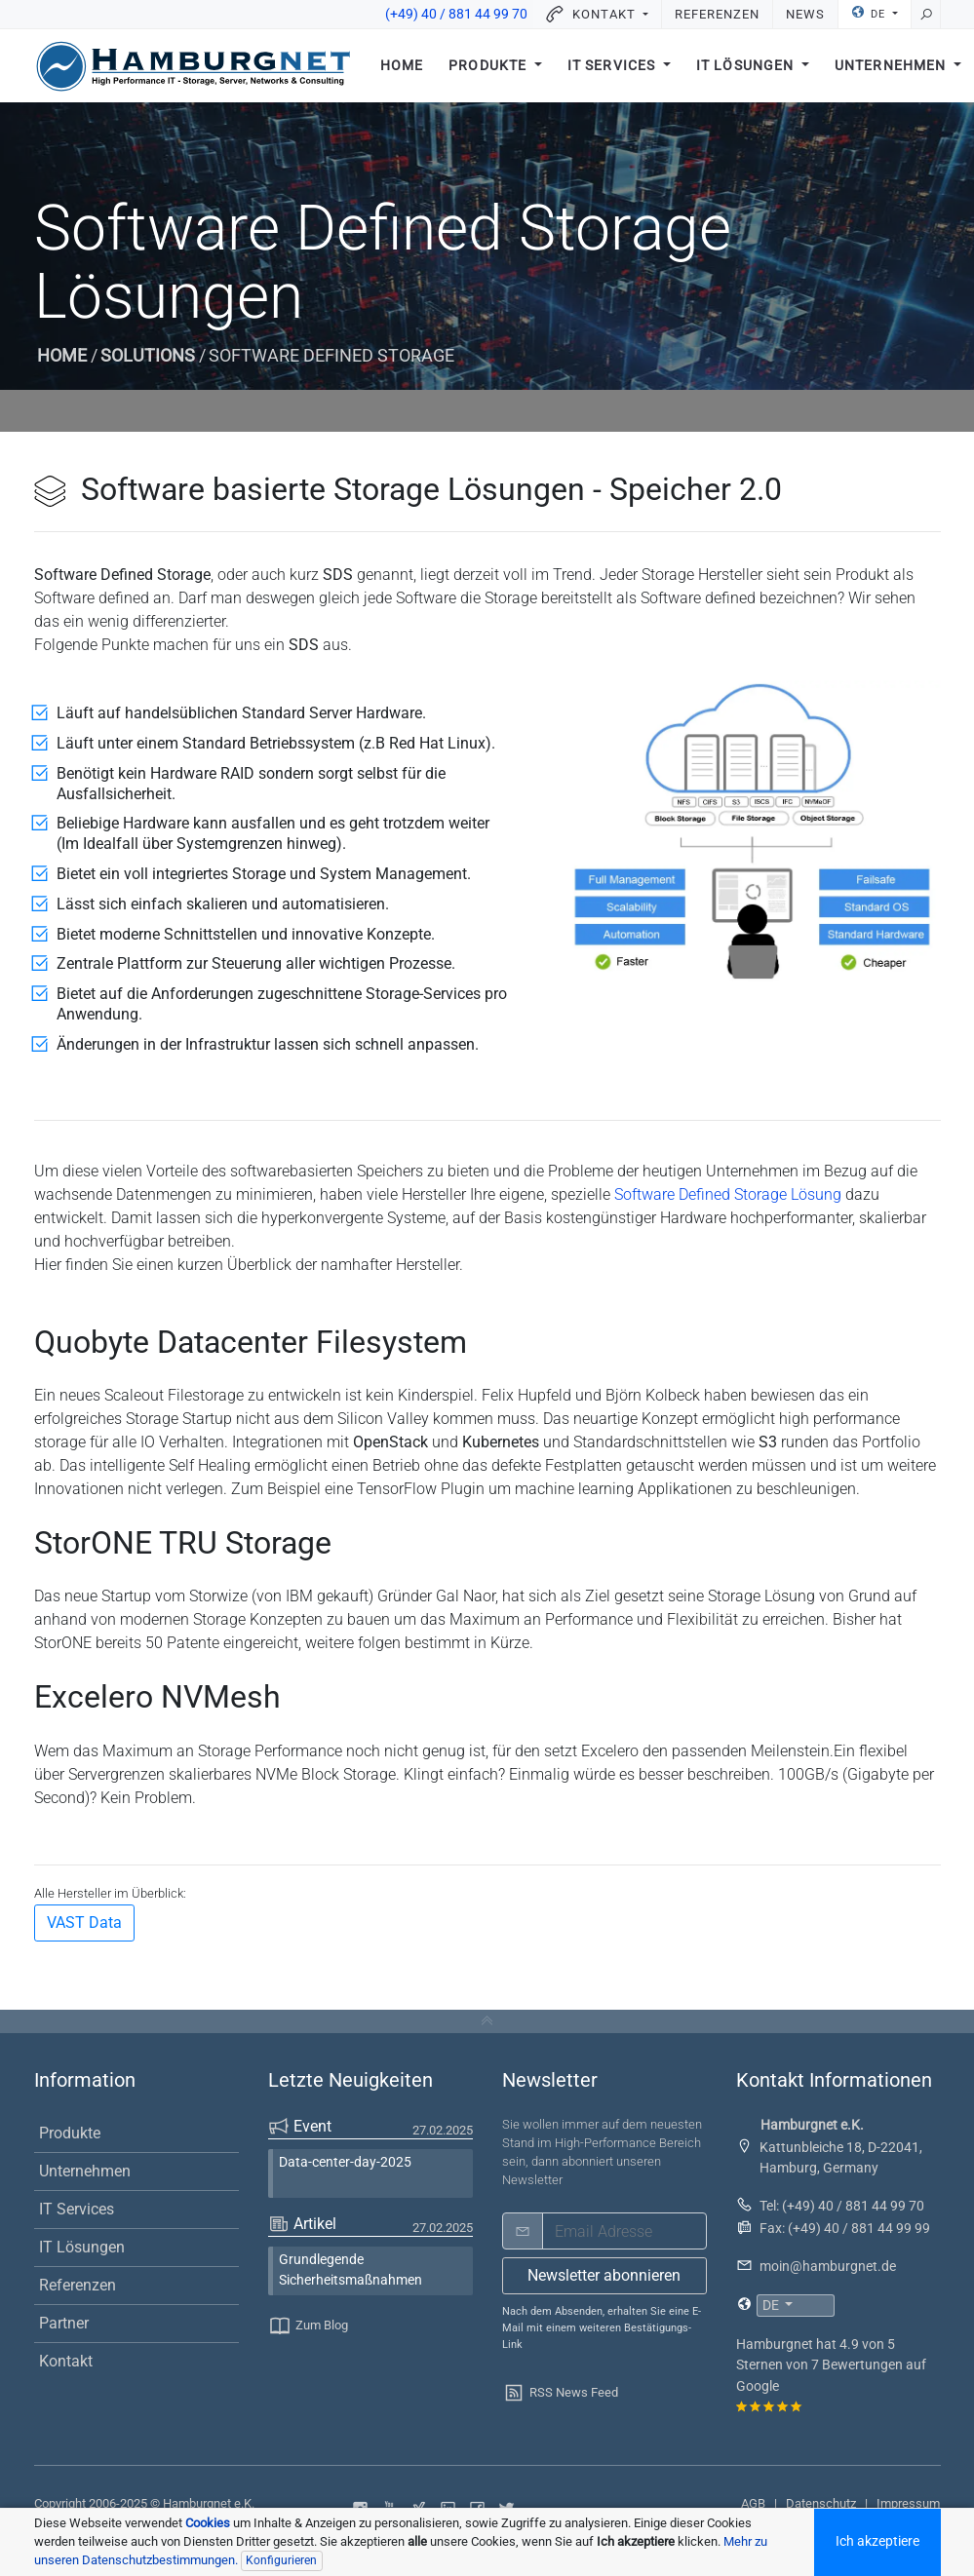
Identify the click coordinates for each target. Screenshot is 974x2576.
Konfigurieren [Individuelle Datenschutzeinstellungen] (281, 2560)
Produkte (489, 66)
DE (869, 12)
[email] (624, 2230)
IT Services (613, 66)
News (805, 14)
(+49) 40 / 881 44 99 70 (456, 14)
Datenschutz (821, 2503)
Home (402, 66)
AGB (753, 2503)
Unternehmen (85, 2171)
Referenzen (717, 14)
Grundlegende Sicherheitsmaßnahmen (350, 2270)
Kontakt (66, 2361)
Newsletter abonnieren (604, 2275)
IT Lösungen (747, 66)
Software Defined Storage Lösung (727, 1194)
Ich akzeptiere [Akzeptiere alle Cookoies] (877, 2541)
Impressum (908, 2503)
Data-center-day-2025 (345, 2162)
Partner (64, 2323)
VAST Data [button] (84, 1922)
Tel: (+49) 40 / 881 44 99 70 (842, 2205)
